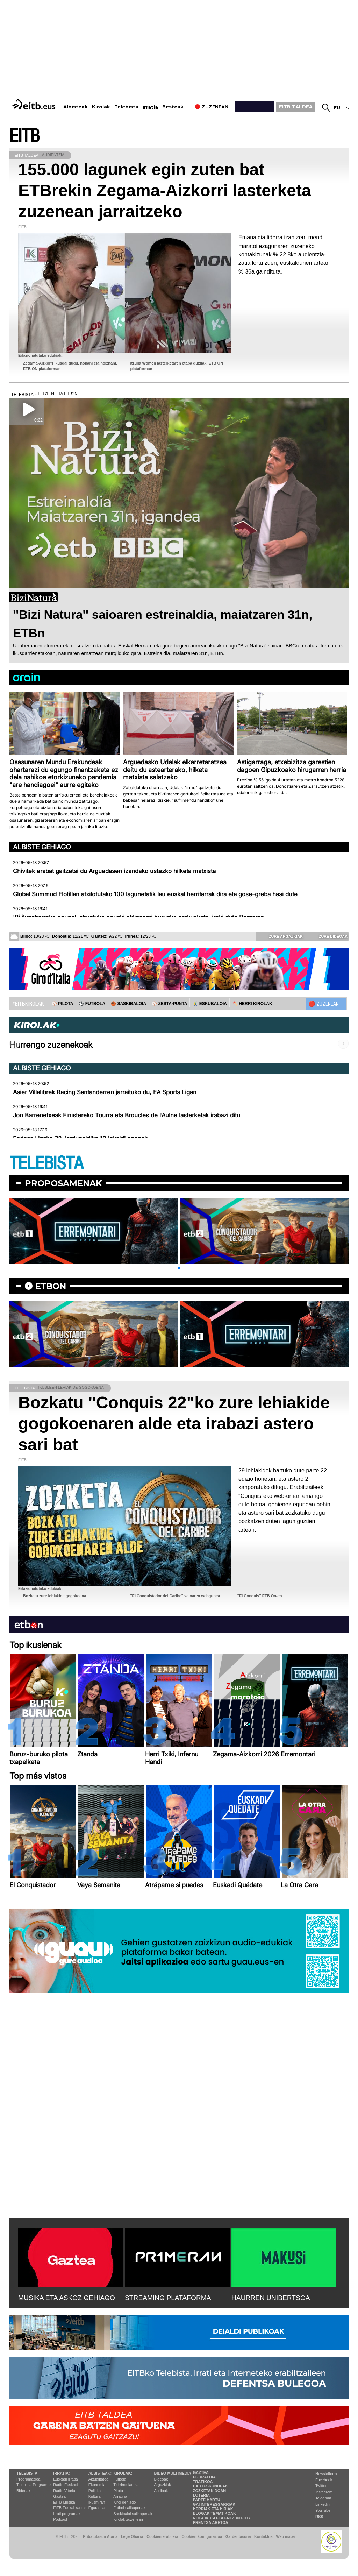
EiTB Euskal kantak (69, 2508)
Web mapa (285, 2536)
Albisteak (75, 106)
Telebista (126, 106)
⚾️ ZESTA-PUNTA (169, 1003)
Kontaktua (263, 2536)
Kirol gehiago (124, 2502)
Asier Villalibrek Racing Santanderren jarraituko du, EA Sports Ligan (104, 1092)
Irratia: (61, 2473)
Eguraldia (96, 2508)
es (346, 108)
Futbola (119, 2479)
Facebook (323, 2480)
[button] (179, 1268)
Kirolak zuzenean (128, 2519)
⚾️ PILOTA (62, 1003)
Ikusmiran (96, 2502)
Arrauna (120, 2496)
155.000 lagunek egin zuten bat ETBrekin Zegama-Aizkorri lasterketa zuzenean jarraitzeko (164, 190)
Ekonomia (97, 2485)
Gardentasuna (238, 2536)
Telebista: (27, 2473)
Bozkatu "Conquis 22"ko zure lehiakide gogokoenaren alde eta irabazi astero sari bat (174, 1423)
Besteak (173, 106)
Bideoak (23, 2491)
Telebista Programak (33, 2485)
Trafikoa (203, 2481)
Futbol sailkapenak (129, 2508)
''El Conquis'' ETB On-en (259, 1596)
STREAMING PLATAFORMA (168, 2297)
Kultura (94, 2496)
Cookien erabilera (162, 2536)
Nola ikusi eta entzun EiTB (221, 2518)
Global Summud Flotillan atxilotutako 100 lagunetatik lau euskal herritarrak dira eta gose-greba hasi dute (155, 894)
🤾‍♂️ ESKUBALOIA (210, 1003)
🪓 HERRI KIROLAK (252, 1003)
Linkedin (322, 2504)
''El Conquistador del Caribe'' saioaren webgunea (175, 1596)
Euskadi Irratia (65, 2479)
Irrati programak (66, 2514)
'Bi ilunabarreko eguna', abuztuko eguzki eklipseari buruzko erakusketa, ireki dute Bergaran (138, 917)
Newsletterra (326, 2473)
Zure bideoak (328, 936)
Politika (94, 2491)
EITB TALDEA (296, 106)
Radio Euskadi (65, 2485)
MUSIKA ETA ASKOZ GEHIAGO (66, 2297)
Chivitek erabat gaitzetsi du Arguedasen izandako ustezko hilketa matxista (114, 871)
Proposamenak (63, 1183)
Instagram (323, 2492)
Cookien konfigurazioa (201, 2536)
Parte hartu (206, 2500)
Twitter (321, 2486)
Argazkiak (162, 2485)
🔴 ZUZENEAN (323, 1004)
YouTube (322, 2510)
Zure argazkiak (281, 936)
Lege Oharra (132, 2536)
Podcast (60, 2519)
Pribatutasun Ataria (100, 2536)
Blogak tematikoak (214, 2513)
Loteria (201, 2495)
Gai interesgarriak (214, 2504)
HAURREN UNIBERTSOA (270, 2297)
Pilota (118, 2491)
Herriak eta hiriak (213, 2509)
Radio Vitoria (64, 2491)
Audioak (161, 2491)
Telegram (323, 2498)
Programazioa (28, 2479)
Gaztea (59, 2496)
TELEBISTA (46, 1164)
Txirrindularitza (125, 2485)
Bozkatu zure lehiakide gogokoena (54, 1596)
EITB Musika (64, 2502)
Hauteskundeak (210, 2486)
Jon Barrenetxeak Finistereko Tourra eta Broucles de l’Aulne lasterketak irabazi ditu (126, 1115)
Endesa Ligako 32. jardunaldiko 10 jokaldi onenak (80, 1138)
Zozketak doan (209, 2491)
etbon (50, 1286)
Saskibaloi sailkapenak (132, 2514)
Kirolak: (122, 2473)
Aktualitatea (98, 2479)
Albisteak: (100, 2473)
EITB (24, 136)
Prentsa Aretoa (210, 2522)
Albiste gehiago (42, 847)
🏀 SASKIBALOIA (128, 1003)
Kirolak (101, 106)
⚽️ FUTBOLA (92, 1003)
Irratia (150, 107)
